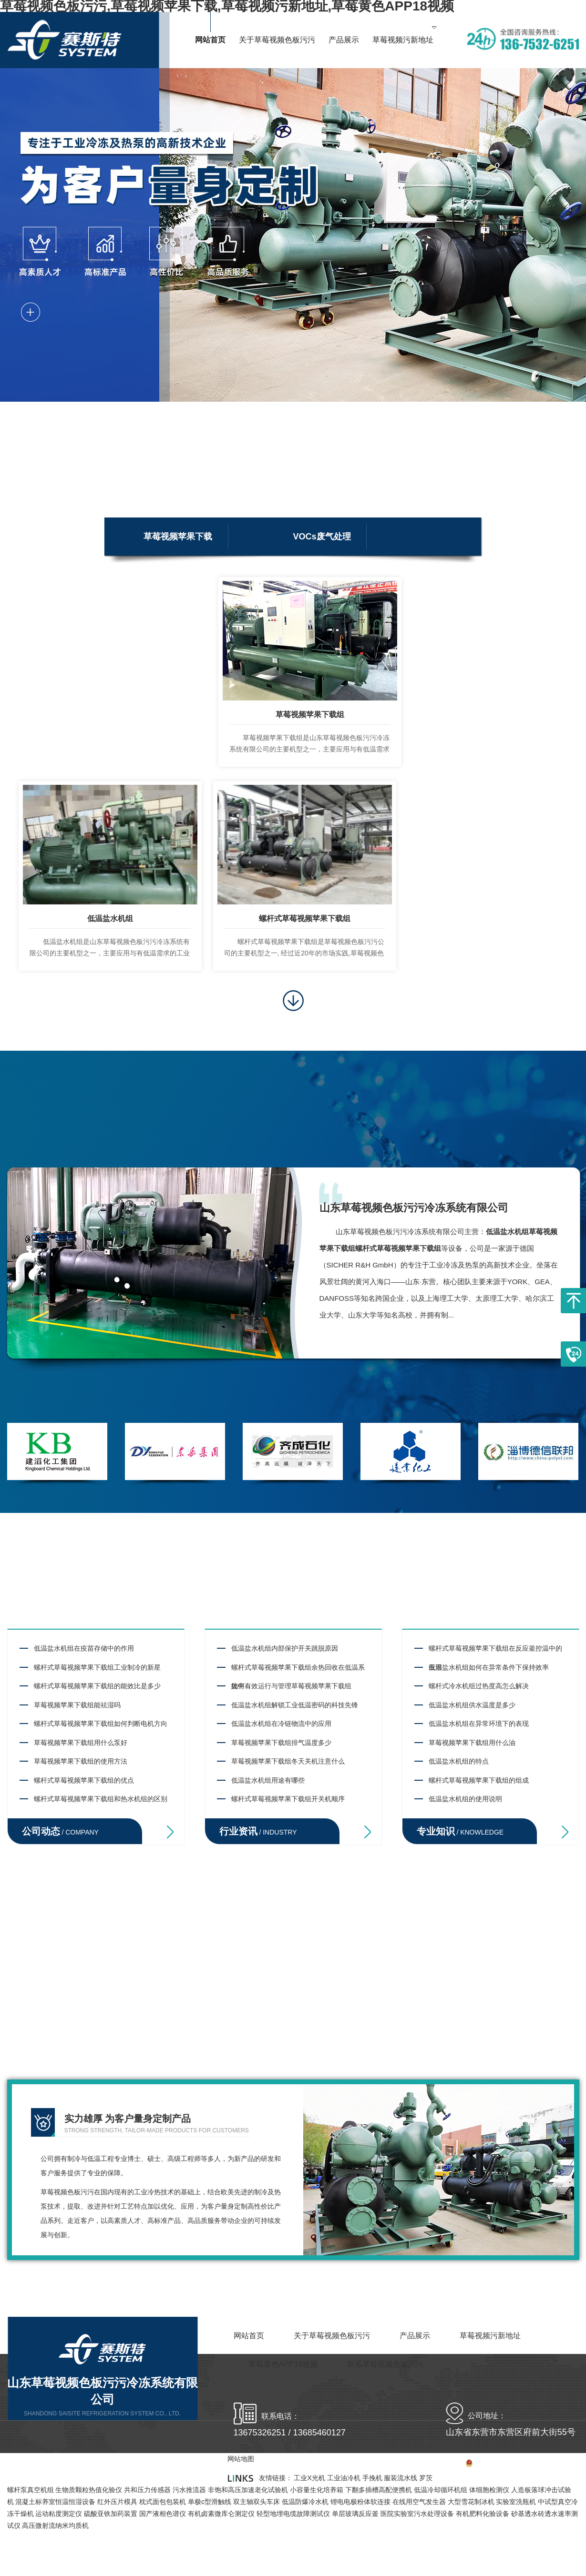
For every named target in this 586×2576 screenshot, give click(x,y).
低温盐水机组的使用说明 (465, 1799)
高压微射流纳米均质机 (55, 2525)
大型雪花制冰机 (471, 2501)
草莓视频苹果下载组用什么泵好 (80, 1742)
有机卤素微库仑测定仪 (221, 2513)
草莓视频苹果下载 (178, 536)
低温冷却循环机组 (440, 2490)
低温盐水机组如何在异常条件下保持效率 (489, 1667)
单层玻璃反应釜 (355, 2513)
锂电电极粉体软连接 (360, 2501)
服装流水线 (400, 2478)
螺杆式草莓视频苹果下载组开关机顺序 (288, 1799)
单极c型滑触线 (209, 2501)
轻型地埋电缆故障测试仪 (293, 2513)
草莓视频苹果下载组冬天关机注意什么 (288, 1761)
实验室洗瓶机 (516, 2501)
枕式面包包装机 (162, 2501)
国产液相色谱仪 (162, 2513)
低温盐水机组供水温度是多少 (472, 1705)
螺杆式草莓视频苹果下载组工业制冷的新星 (97, 1667)
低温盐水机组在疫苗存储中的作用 (84, 1648)
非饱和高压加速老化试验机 (248, 2490)
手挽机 (372, 2478)
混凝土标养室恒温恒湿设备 (55, 2501)
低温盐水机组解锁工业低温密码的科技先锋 (294, 1705)
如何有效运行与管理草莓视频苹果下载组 (291, 1686)
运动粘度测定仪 (58, 2513)
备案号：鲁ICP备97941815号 (486, 2464)
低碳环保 (161, 574)
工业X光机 (309, 2478)
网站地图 (566, 2464)
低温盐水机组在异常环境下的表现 (479, 1723)
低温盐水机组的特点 (459, 1761)
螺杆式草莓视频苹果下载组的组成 (479, 1780)
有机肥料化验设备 (482, 2513)
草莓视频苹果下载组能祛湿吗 (77, 1705)
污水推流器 (189, 2490)
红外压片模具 (117, 2501)
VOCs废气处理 (322, 536)
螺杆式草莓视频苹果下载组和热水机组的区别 (100, 1799)
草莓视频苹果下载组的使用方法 (80, 1761)
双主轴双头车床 (256, 2501)
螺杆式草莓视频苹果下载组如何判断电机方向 (100, 1723)
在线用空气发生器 (419, 2501)
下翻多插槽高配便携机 (378, 2490)
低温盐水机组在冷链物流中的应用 (281, 1723)
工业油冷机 (343, 2478)
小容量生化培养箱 (316, 2490)
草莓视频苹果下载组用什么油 (472, 1742)
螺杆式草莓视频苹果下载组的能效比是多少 (97, 1686)
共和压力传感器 (147, 2490)
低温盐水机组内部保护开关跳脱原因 (284, 1648)
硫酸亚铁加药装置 (110, 2513)
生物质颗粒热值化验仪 (88, 2490)
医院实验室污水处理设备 (417, 2513)
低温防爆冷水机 (305, 2501)
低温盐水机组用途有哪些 (268, 1780)
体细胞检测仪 (489, 2490)
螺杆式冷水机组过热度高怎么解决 (479, 1686)
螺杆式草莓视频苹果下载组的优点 (84, 1780)
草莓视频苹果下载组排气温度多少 (281, 1742)
